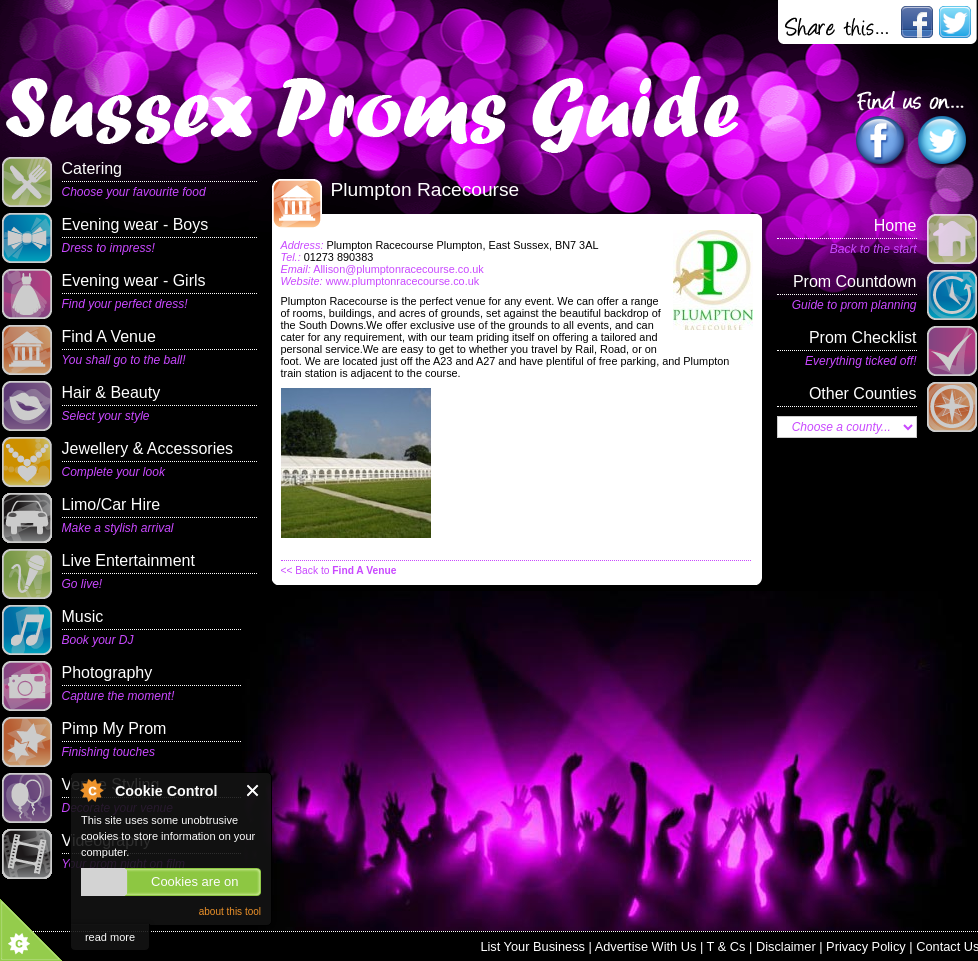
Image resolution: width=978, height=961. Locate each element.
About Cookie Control (91, 790)
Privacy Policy (866, 946)
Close (253, 790)
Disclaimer (786, 946)
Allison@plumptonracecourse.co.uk (398, 269)
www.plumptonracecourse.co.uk (403, 281)
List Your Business (532, 946)
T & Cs (726, 946)
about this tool (230, 911)
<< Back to (339, 570)
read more (110, 937)
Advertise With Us (646, 946)
